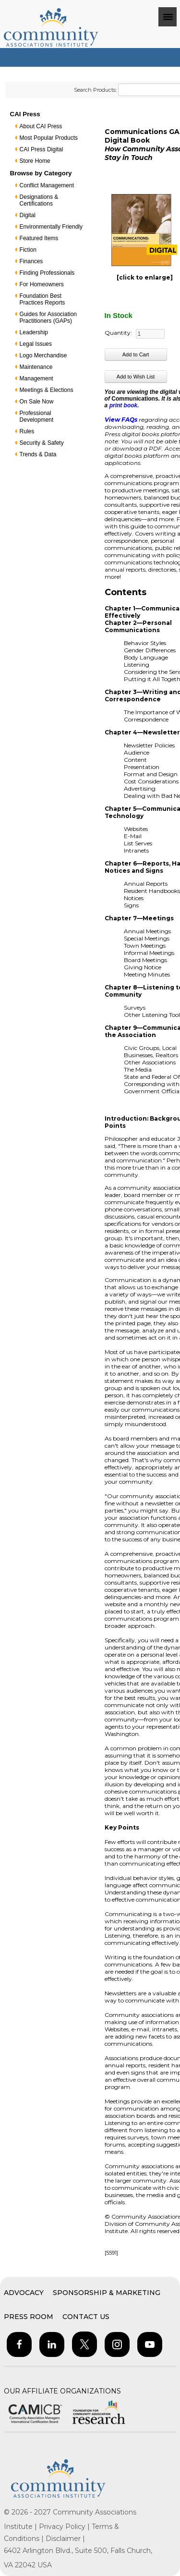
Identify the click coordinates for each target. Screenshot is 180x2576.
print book (123, 405)
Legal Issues (36, 344)
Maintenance (36, 367)
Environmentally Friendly (51, 226)
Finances (31, 261)
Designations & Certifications (39, 200)
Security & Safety (42, 443)
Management (36, 378)
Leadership (34, 332)
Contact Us (85, 2316)
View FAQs (121, 419)
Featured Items (39, 238)
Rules (27, 431)
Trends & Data (38, 454)
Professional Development (37, 416)
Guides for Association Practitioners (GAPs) (48, 317)
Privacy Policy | (65, 2526)
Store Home (35, 161)
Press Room (28, 2316)
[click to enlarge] (145, 277)
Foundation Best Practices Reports (42, 299)
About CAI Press (41, 126)
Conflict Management (47, 185)
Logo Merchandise (43, 355)
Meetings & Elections (46, 390)
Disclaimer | (65, 2538)
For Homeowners (42, 284)
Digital (28, 215)
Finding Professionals (47, 272)
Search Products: (95, 89)
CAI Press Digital (41, 149)
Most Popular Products (49, 137)
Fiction (28, 249)
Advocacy (24, 2292)
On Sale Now (37, 401)
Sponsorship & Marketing (106, 2292)
